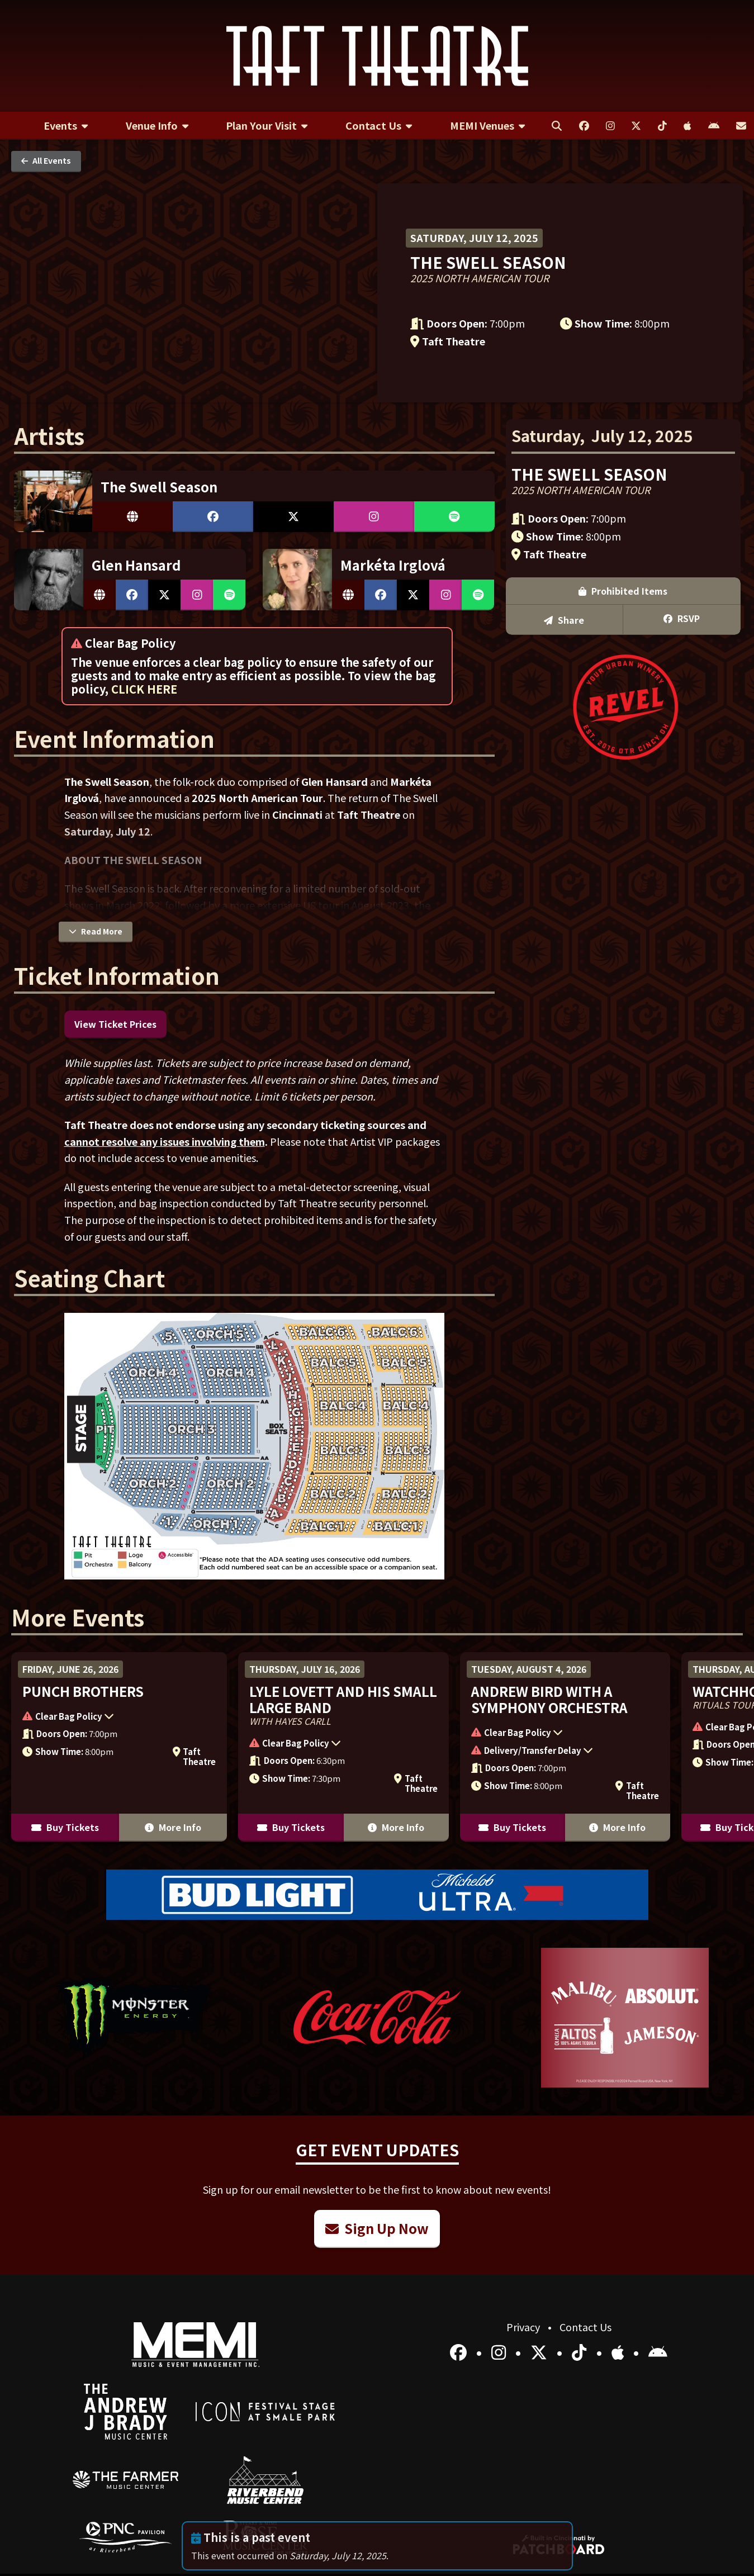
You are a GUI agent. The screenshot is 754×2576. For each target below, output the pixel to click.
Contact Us (585, 2326)
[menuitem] (66, 126)
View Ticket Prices (115, 1024)
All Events (46, 160)
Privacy (524, 2326)
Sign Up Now (377, 2228)
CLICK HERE (144, 689)
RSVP (681, 618)
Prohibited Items (622, 590)
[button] (113, 1717)
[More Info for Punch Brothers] (119, 1747)
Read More (95, 931)
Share (564, 620)
